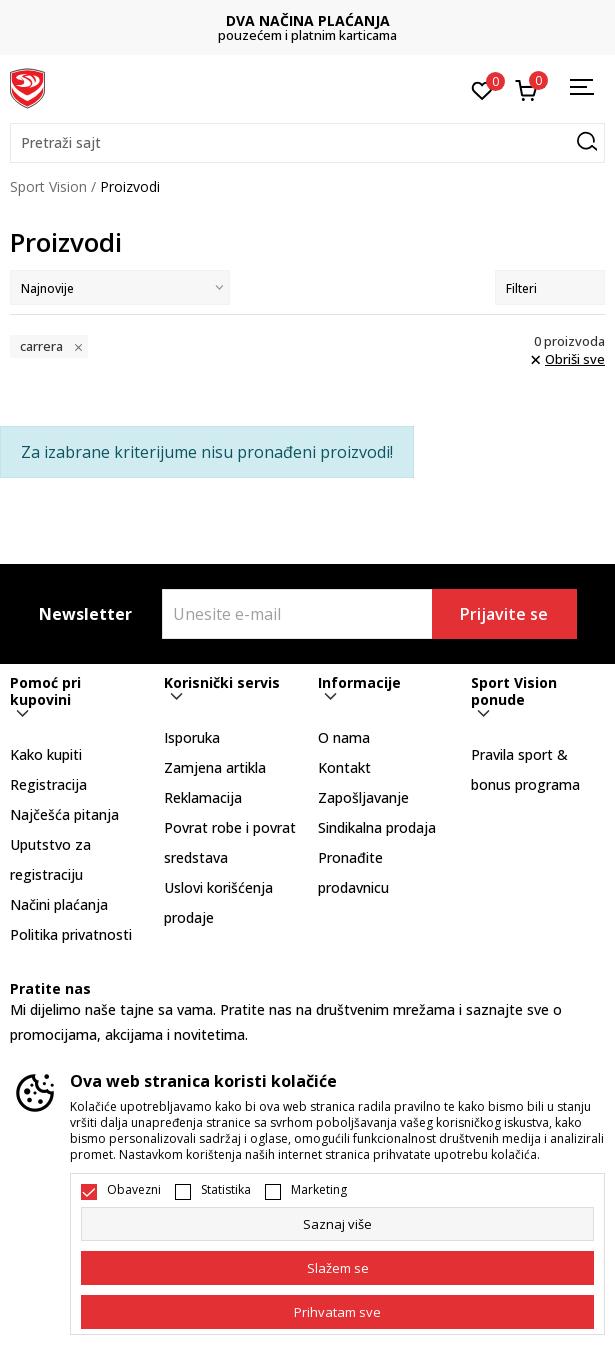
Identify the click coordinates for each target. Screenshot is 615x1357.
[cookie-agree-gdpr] (337, 1268)
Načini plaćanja (59, 904)
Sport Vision (48, 186)
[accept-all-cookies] (337, 1312)
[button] (307, 143)
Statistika (226, 1190)
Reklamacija (203, 797)
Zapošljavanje (363, 797)
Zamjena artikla (215, 767)
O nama (344, 737)
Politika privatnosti (71, 934)
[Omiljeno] (482, 89)
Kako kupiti (46, 754)
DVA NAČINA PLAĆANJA (308, 20)
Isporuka (192, 737)
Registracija (48, 784)
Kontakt (344, 767)
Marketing (319, 1190)
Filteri (550, 288)
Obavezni (134, 1190)
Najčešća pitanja (64, 814)
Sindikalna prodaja (377, 827)
